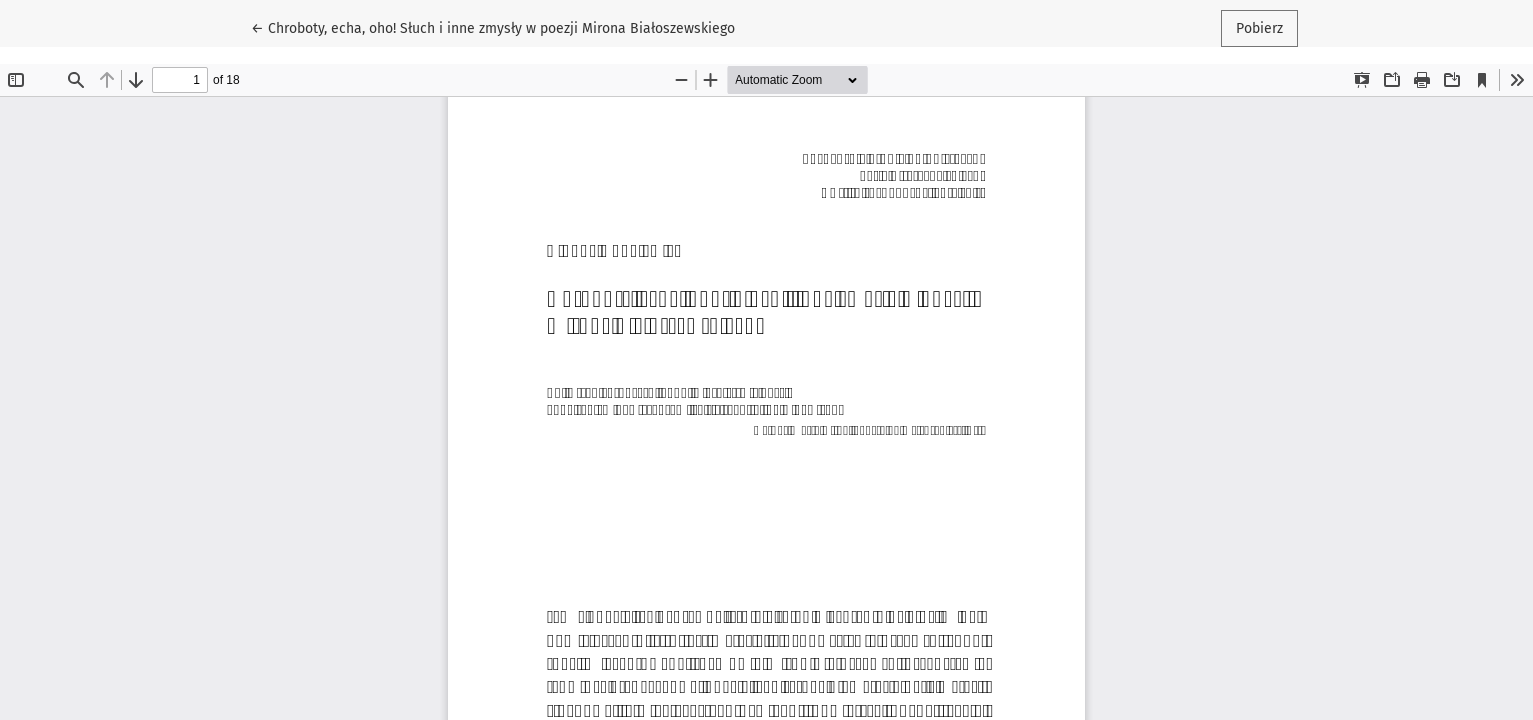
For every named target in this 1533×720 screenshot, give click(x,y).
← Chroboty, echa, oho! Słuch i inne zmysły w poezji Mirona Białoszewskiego (493, 27)
